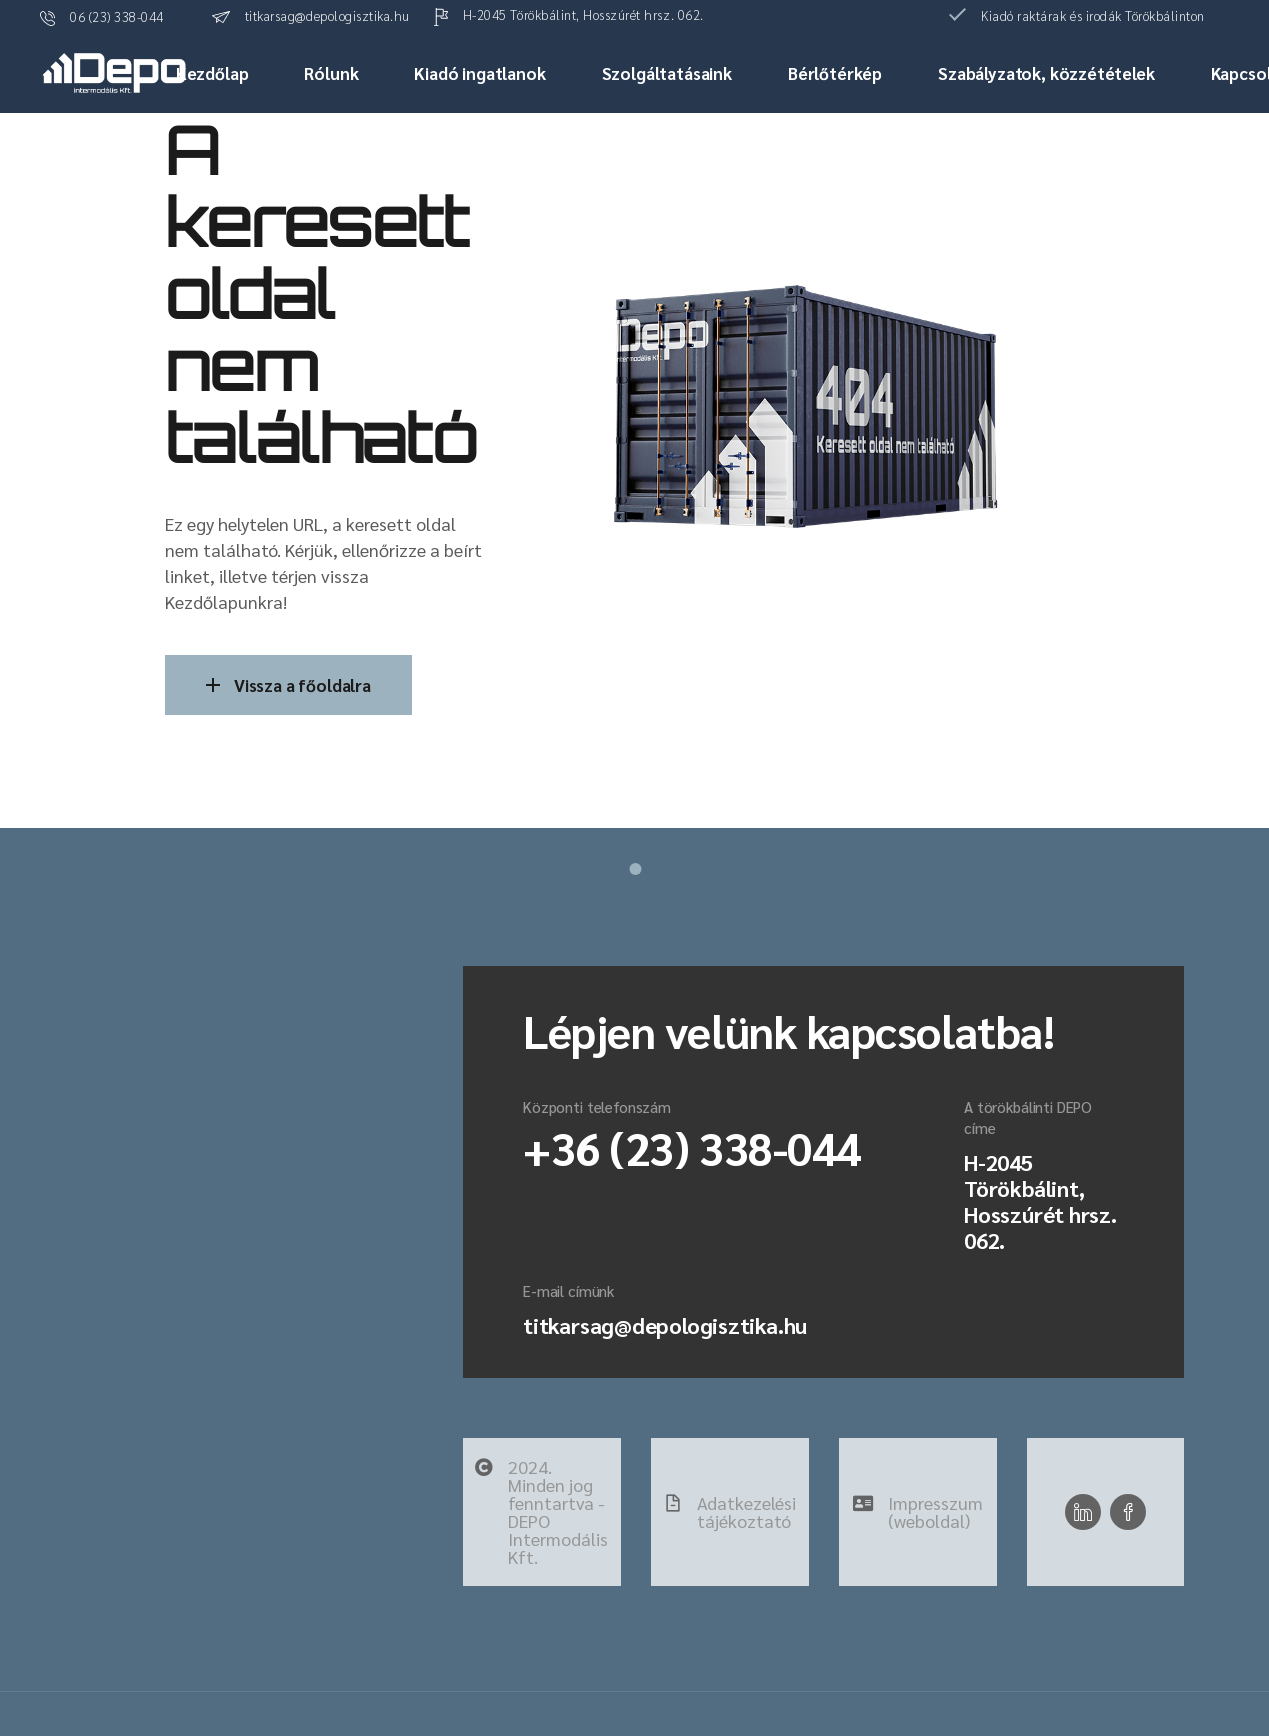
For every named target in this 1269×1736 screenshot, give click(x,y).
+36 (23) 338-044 (692, 1147)
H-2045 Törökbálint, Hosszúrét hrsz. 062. (1040, 1201)
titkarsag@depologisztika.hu (665, 1325)
